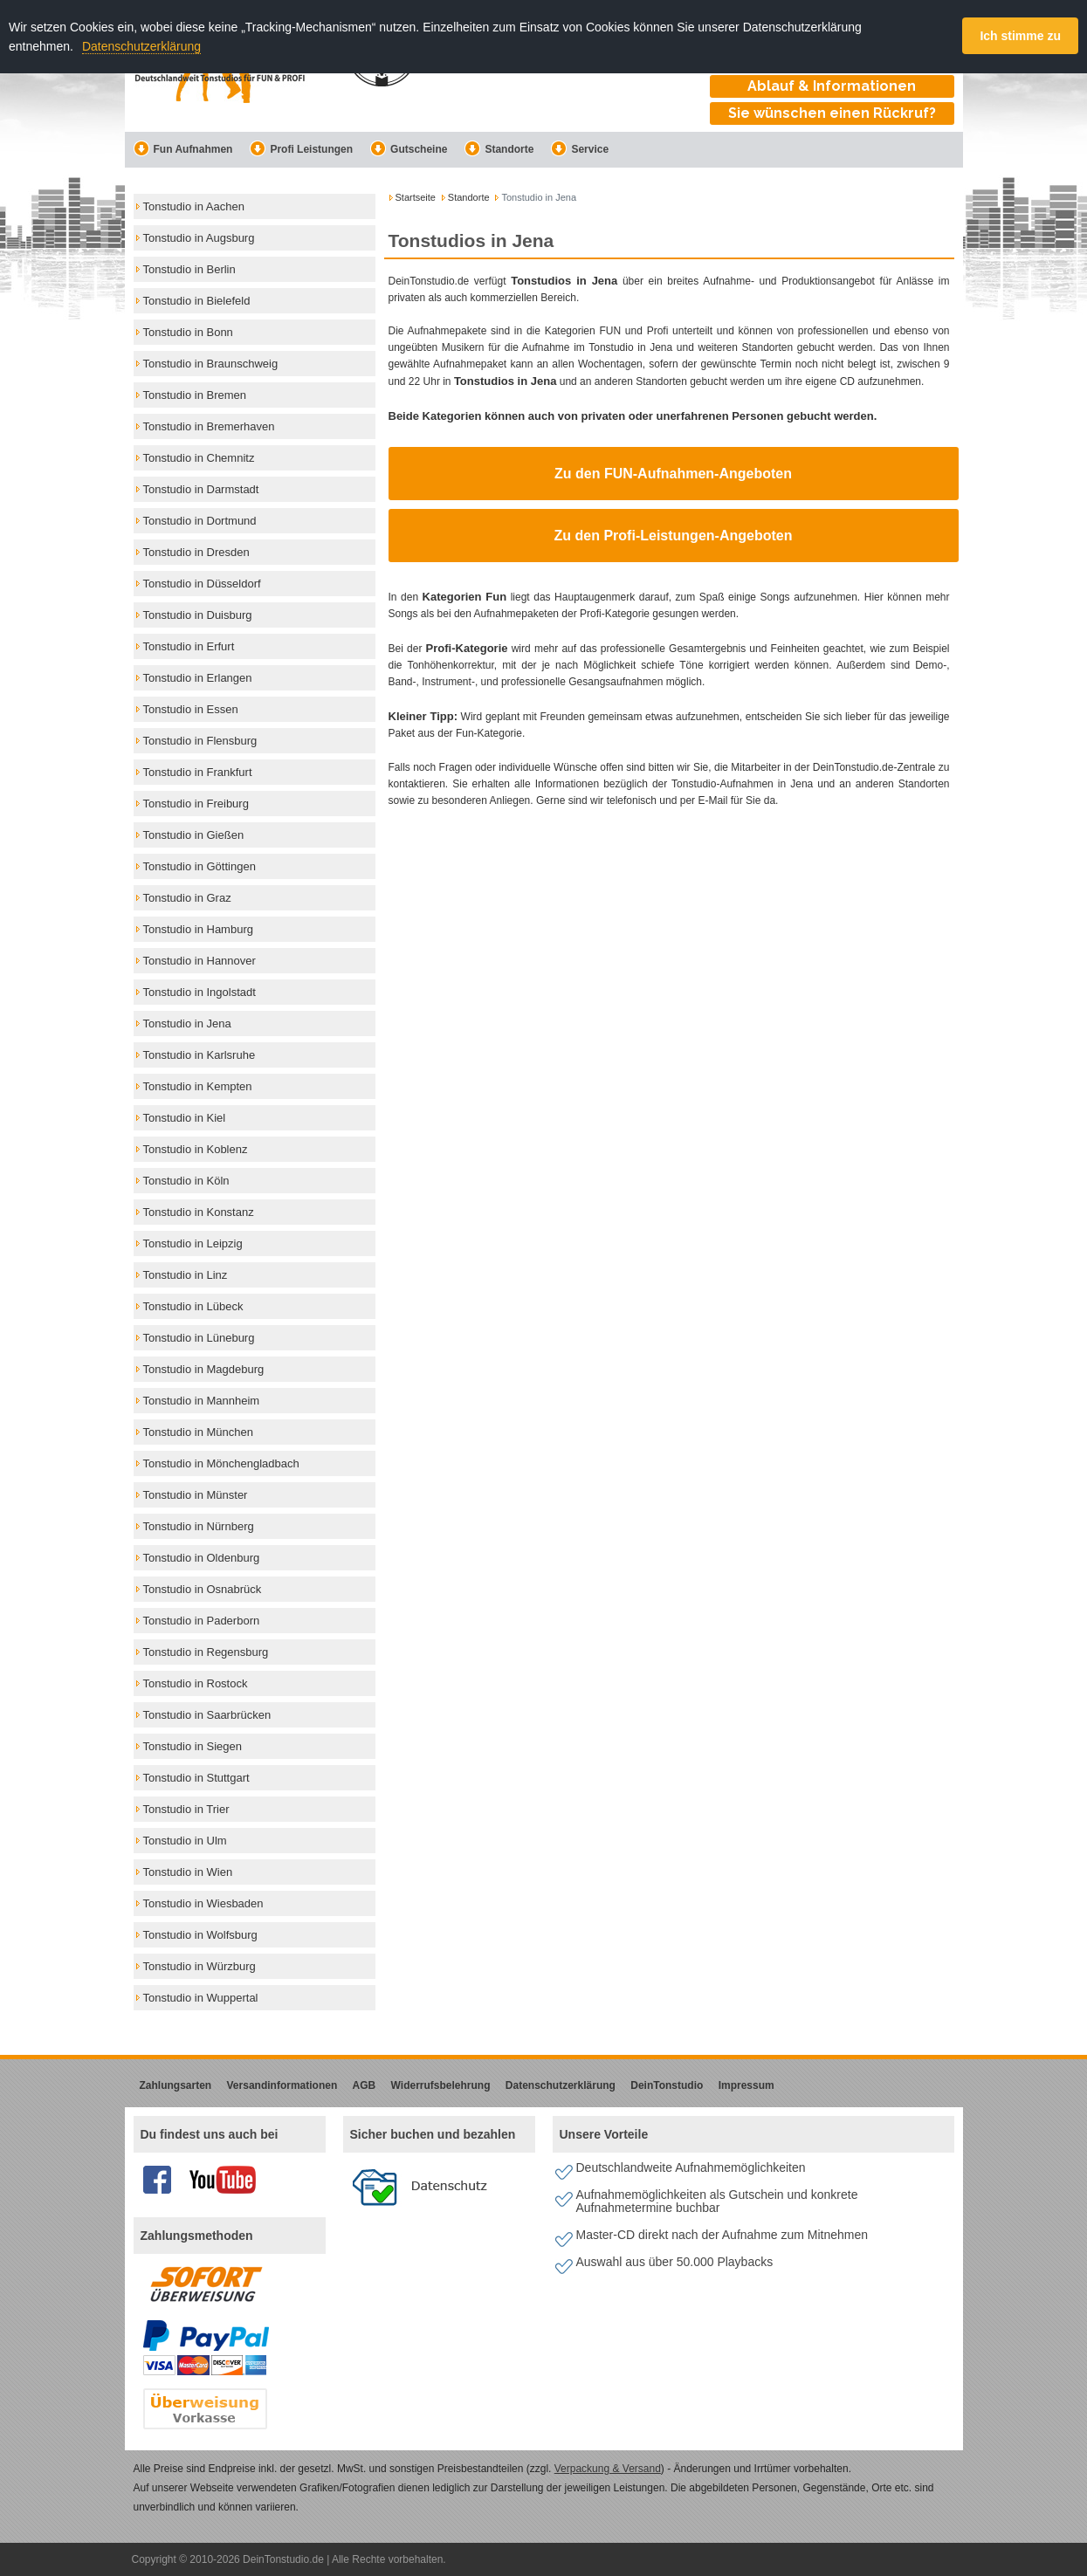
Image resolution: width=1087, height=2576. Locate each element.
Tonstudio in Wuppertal (200, 1997)
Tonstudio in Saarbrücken (207, 1714)
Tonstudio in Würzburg (199, 1966)
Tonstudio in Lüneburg (199, 1337)
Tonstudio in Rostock (195, 1683)
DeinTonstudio (666, 2085)
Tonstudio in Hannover (199, 960)
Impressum (746, 2085)
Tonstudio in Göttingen (199, 866)
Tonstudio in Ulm (185, 1840)
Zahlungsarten (176, 2085)
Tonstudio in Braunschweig (211, 363)
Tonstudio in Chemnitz (199, 457)
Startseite (416, 197)
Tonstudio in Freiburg (196, 803)
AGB (364, 2085)
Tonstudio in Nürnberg (198, 1526)
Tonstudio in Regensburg (206, 1652)
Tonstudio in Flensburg (200, 740)
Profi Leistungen (301, 149)
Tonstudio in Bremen (195, 395)
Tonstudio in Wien (188, 1872)
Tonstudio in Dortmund (200, 520)
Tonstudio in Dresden (196, 552)
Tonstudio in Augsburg (199, 237)
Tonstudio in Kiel (184, 1117)
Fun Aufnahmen (183, 149)
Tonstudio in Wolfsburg (200, 1934)
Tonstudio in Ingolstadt (199, 992)
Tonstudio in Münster (195, 1494)
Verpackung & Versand (607, 2469)
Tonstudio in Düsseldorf (202, 583)
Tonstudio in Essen (190, 709)
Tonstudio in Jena (187, 1023)
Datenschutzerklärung (141, 46)
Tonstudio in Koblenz (195, 1149)
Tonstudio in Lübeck (193, 1306)
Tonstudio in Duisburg (197, 615)
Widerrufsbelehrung (441, 2085)
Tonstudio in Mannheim (201, 1400)
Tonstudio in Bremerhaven (209, 426)
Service (580, 149)
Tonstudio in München (198, 1432)
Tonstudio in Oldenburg (201, 1557)
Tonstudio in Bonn (188, 332)
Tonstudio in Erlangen (197, 677)
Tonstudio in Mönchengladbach (221, 1463)
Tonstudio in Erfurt (189, 646)
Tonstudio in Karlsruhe (199, 1054)
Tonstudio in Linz (185, 1274)
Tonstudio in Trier (186, 1809)
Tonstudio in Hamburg (198, 929)
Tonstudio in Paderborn (201, 1620)
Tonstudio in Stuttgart (196, 1777)
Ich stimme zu (1020, 36)
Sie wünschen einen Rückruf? (832, 113)
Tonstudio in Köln (186, 1180)
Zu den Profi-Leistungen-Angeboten (673, 535)
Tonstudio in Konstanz (198, 1212)
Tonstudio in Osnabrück (202, 1589)
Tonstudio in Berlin (189, 269)
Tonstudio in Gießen (193, 834)
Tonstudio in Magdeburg (204, 1369)
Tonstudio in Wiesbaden (203, 1903)
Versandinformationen (282, 2085)
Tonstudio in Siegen (192, 1746)
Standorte (498, 149)
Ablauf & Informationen (831, 86)
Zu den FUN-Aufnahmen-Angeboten (673, 473)
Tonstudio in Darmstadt (201, 489)
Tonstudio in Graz (187, 897)
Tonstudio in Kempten (197, 1086)
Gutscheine (408, 149)
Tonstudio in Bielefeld (197, 300)
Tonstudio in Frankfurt (197, 772)
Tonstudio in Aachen (193, 206)
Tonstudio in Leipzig (193, 1243)
